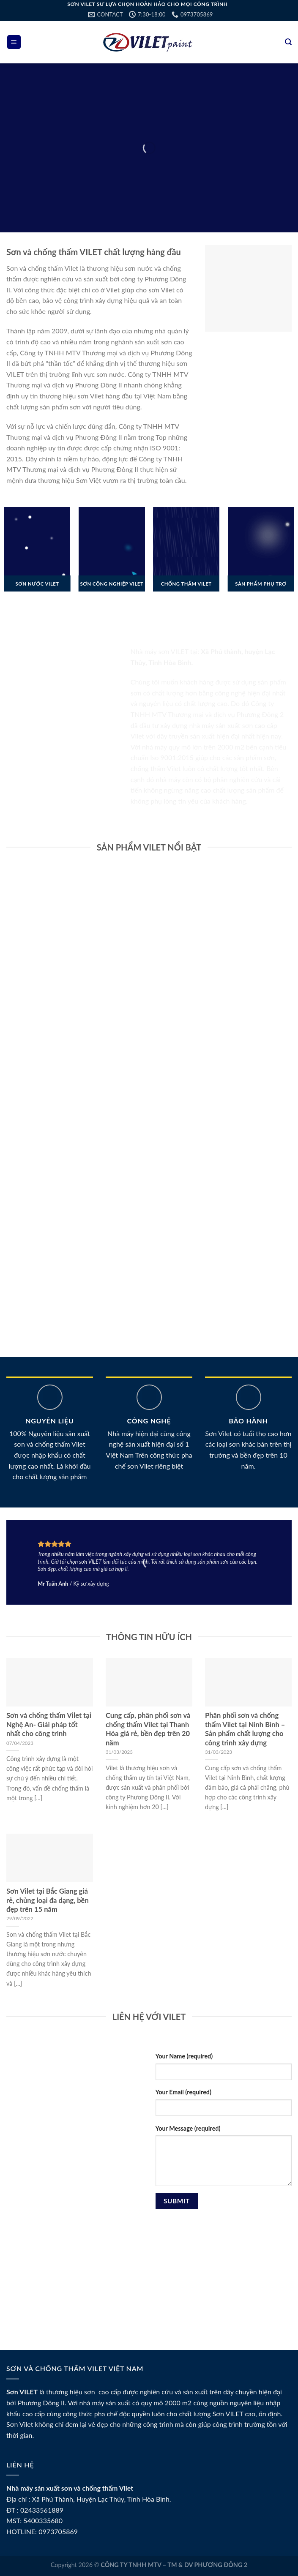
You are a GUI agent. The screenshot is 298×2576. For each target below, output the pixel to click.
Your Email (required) (183, 2092)
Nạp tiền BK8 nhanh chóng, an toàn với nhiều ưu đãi (244, 397)
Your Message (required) (188, 2128)
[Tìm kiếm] (288, 42)
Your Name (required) (184, 2056)
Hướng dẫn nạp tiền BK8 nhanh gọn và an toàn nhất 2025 (244, 354)
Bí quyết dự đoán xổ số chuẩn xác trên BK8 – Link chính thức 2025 (247, 376)
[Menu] (14, 42)
